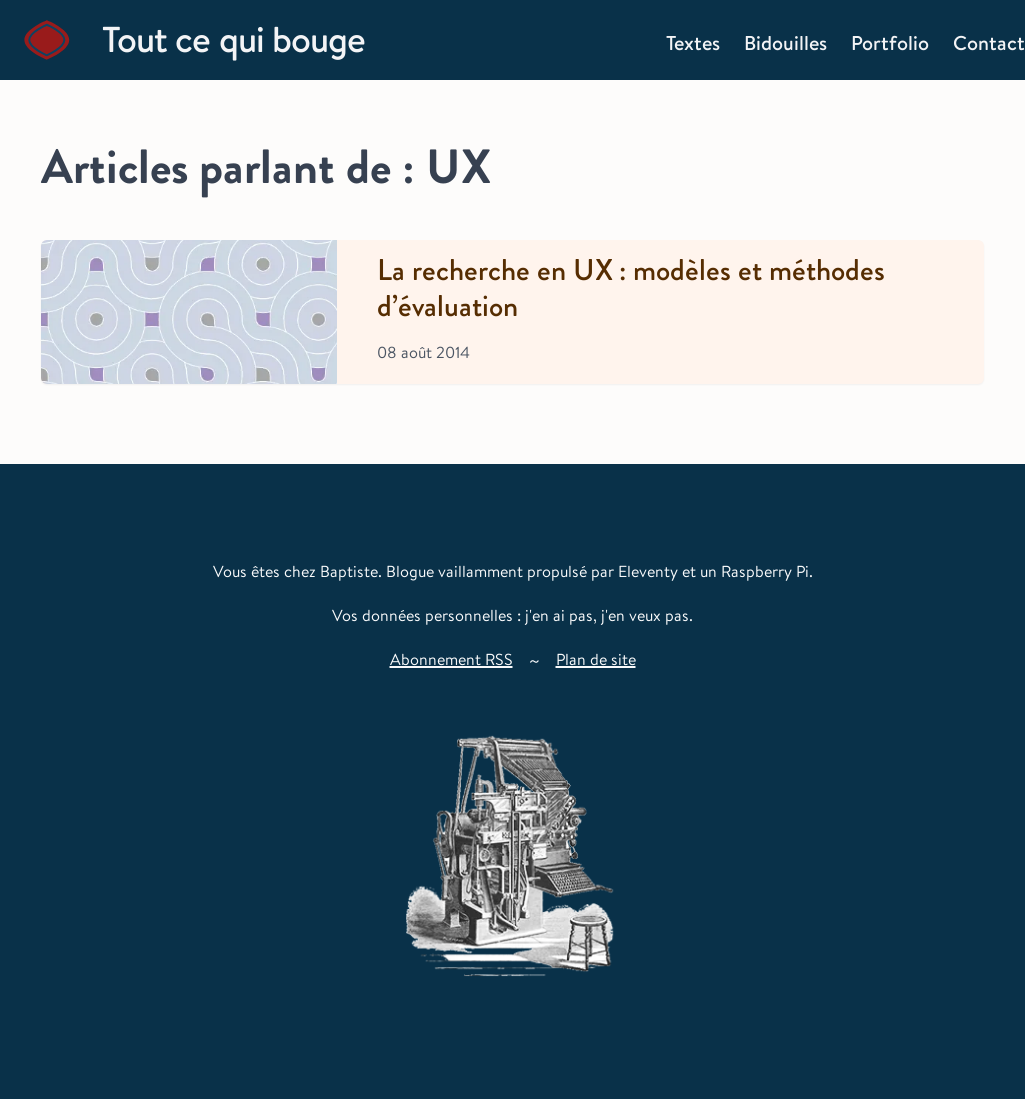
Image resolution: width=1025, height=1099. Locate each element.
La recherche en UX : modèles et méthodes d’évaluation (631, 289)
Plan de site (596, 659)
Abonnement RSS (451, 659)
